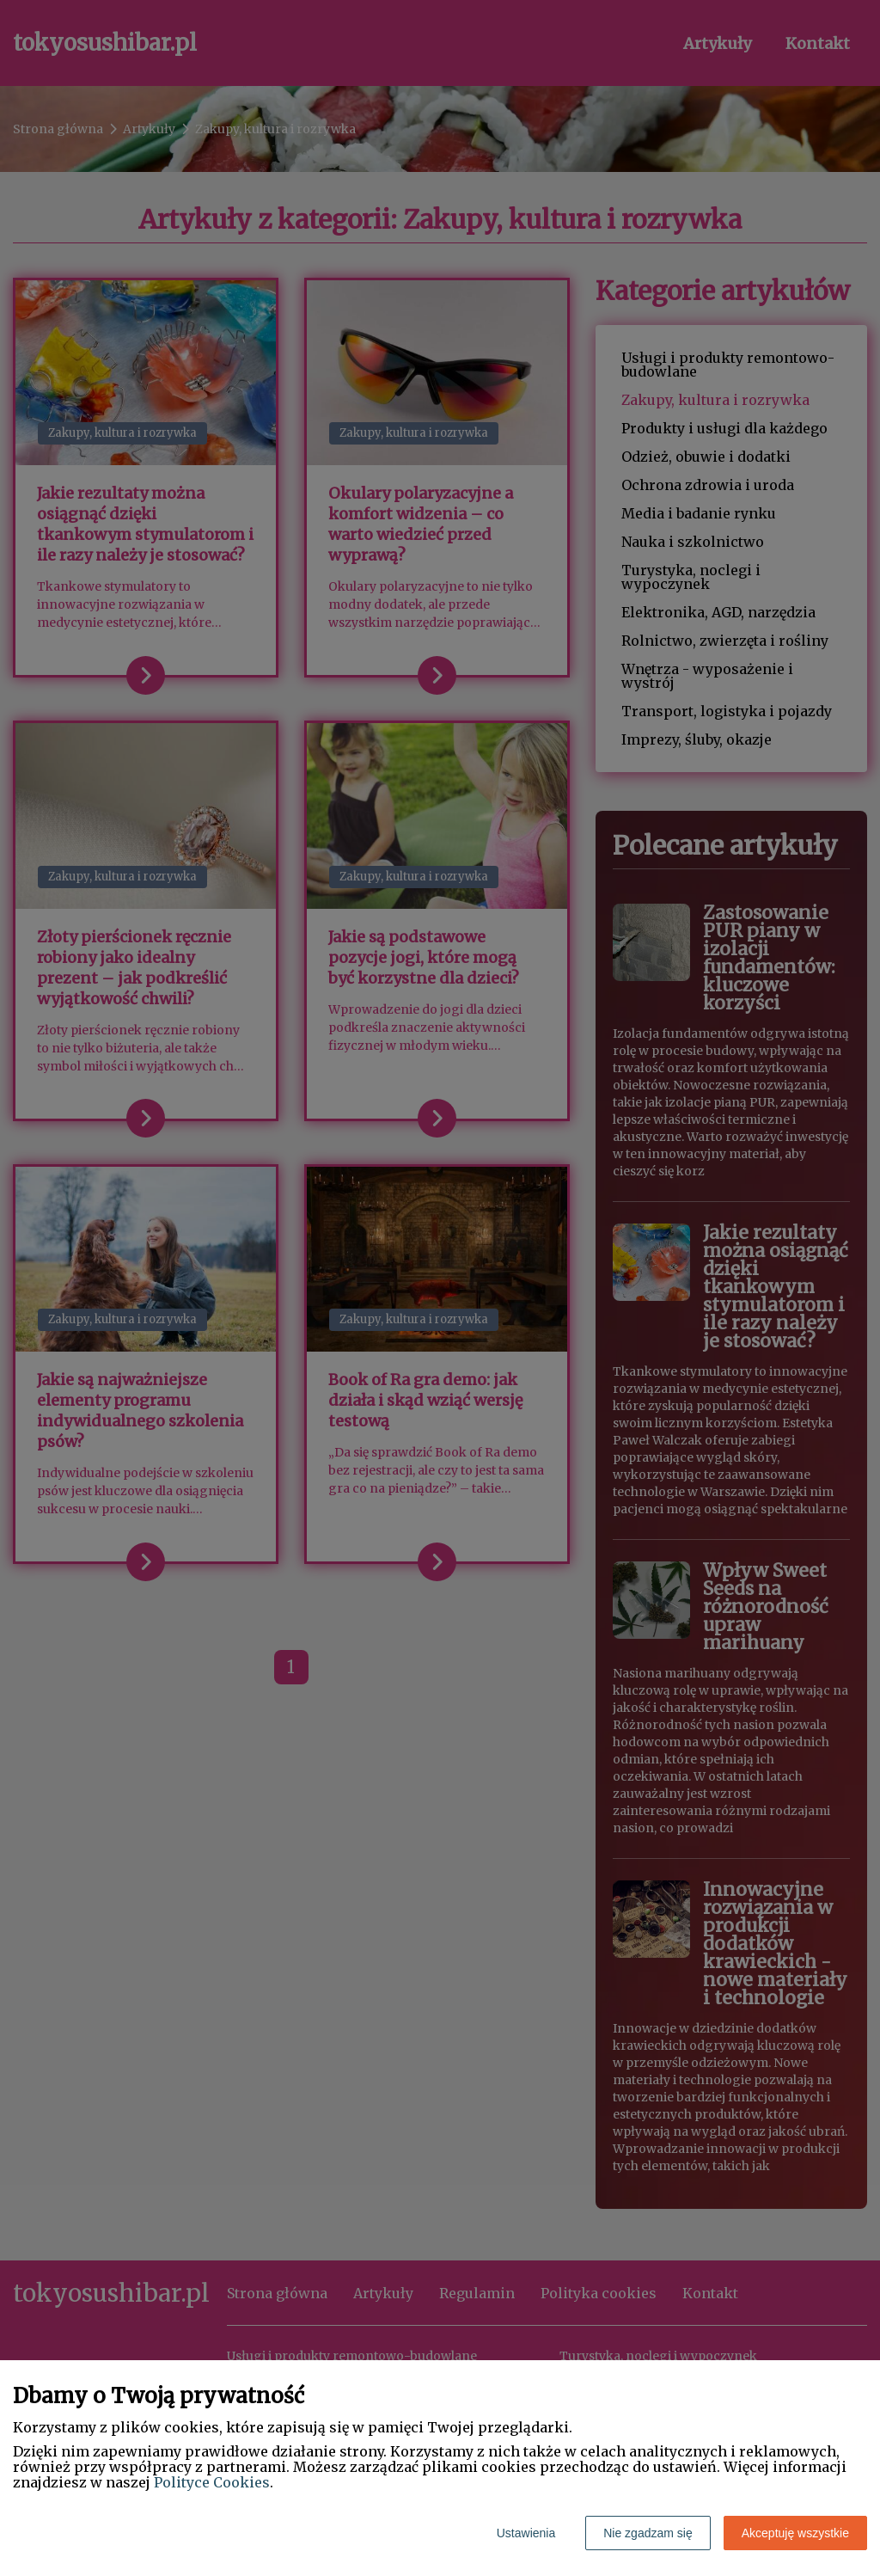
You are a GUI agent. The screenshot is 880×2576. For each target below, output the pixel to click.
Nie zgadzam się (648, 2533)
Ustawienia (526, 2533)
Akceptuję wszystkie (795, 2533)
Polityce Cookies (212, 2482)
